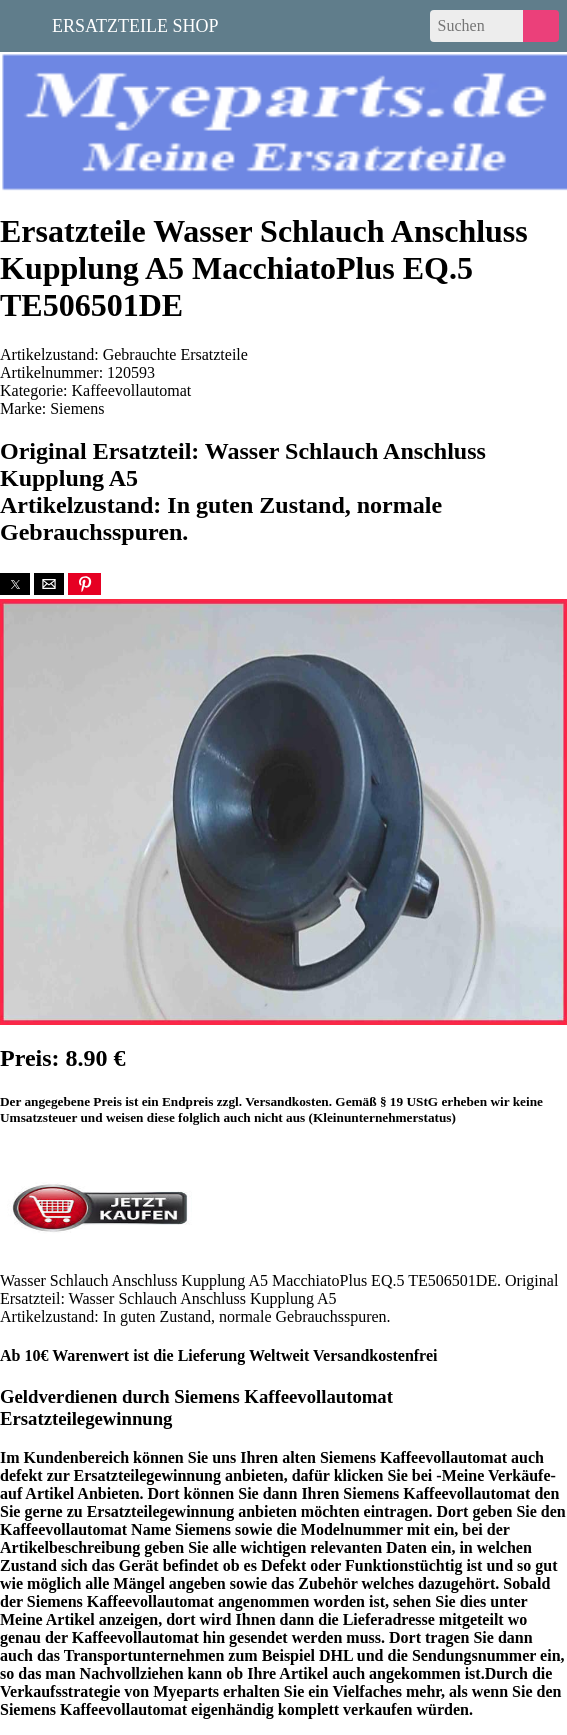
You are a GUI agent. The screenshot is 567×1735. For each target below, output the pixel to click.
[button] (15, 584)
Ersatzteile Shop (135, 24)
